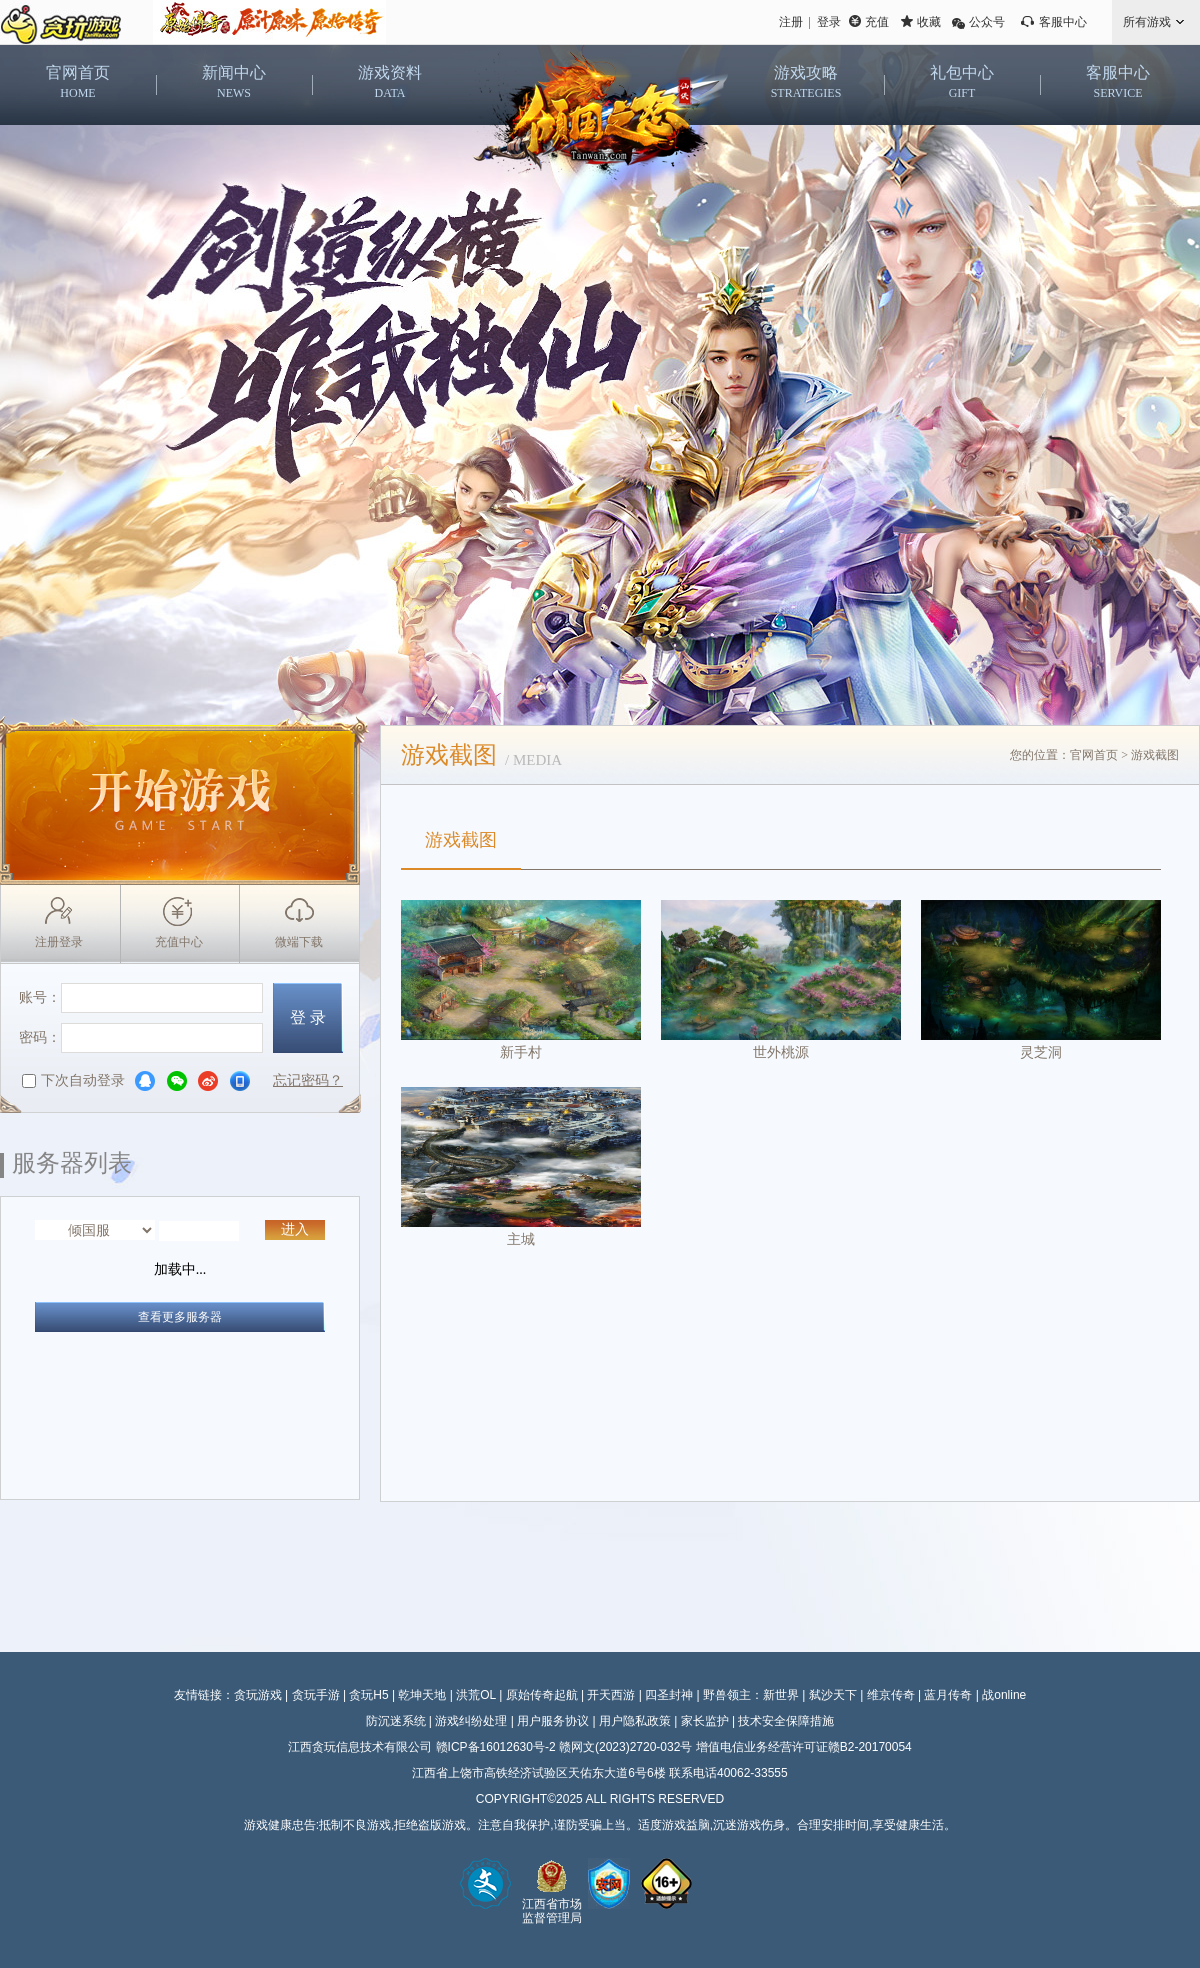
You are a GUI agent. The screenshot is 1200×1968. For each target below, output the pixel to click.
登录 (829, 22)
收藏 (929, 22)
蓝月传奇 (948, 1695)
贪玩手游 (316, 1695)
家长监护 (705, 1721)
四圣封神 (669, 1695)
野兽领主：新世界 (751, 1695)
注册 (791, 22)
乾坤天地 (422, 1695)
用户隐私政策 (635, 1721)
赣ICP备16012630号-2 (496, 1747)
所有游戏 (1147, 22)
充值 (877, 22)
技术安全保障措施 (786, 1721)
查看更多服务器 (180, 1317)
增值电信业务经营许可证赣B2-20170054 (804, 1747)
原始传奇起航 (542, 1695)
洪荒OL (476, 1695)
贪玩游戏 (258, 1695)
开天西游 (611, 1695)
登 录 (308, 1017)
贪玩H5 (368, 1695)
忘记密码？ (308, 1080)
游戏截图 (461, 840)
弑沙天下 (833, 1695)
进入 (295, 1229)
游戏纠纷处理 (471, 1721)
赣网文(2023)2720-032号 (625, 1747)
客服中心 (1063, 22)
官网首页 (1094, 755)
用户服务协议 (553, 1721)
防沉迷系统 (396, 1721)
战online (1004, 1695)
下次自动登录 (73, 1080)
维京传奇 (891, 1695)
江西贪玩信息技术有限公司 (360, 1747)
